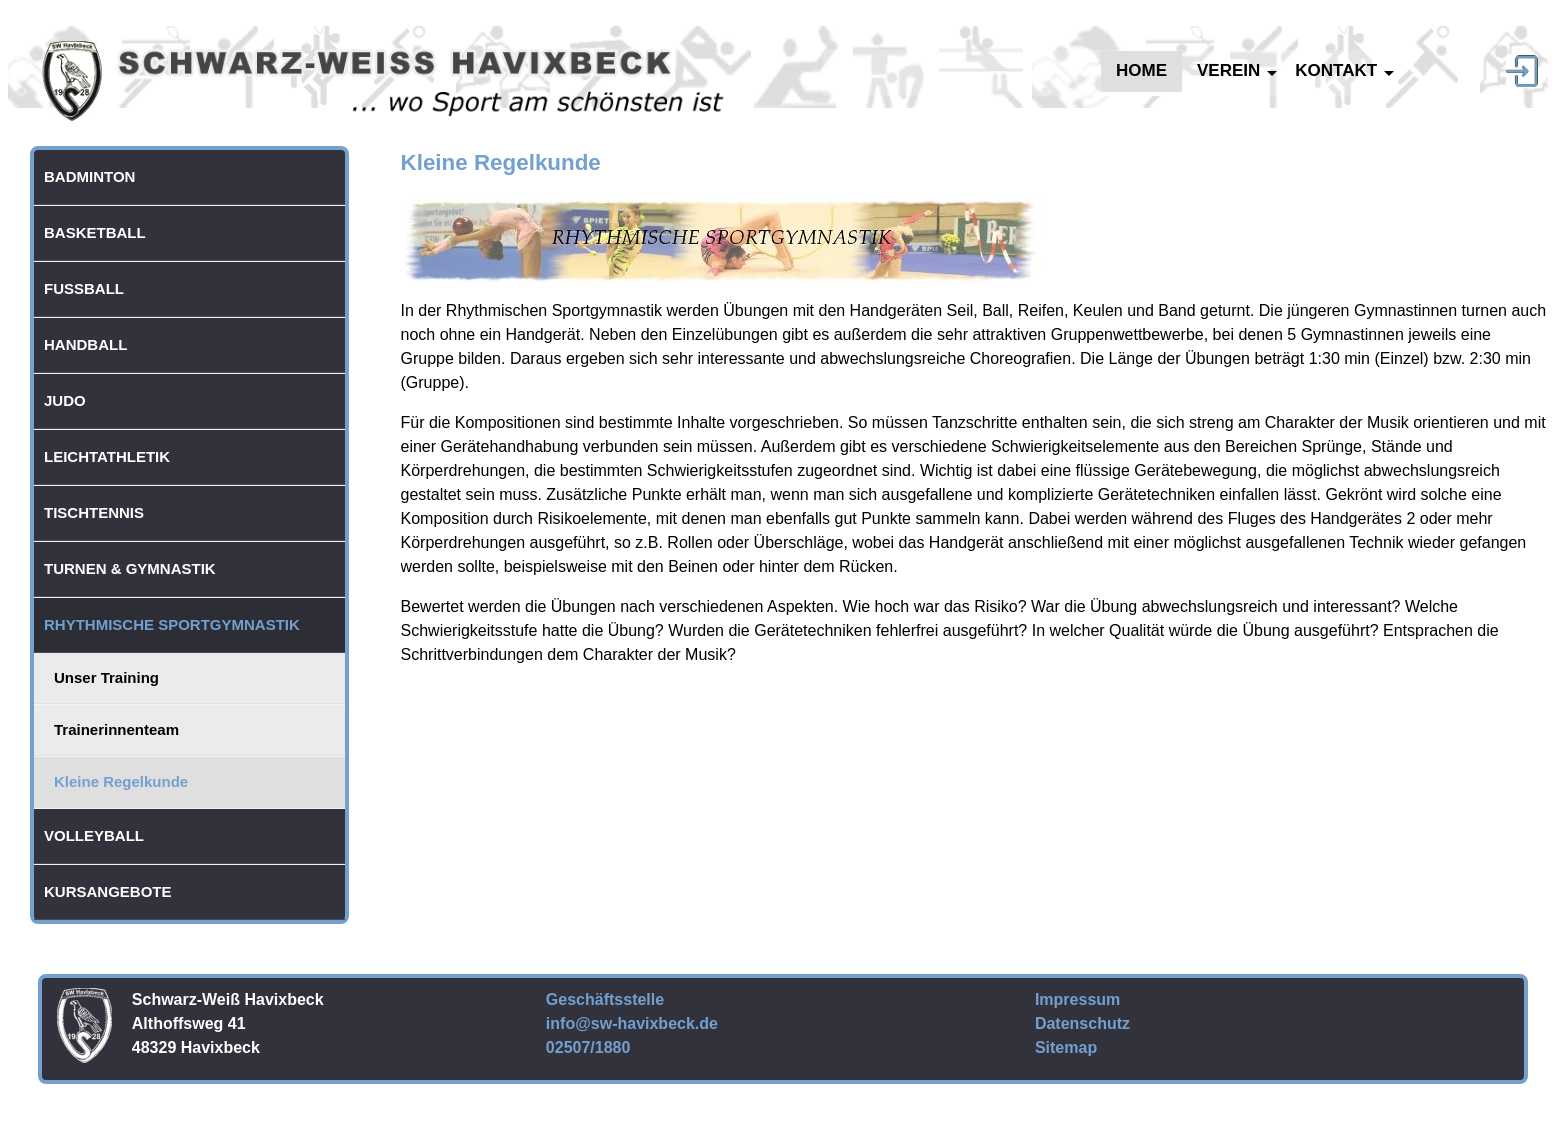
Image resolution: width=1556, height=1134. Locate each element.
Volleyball (94, 835)
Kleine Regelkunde (121, 781)
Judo (65, 400)
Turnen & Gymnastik (130, 568)
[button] (335, 457)
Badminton (89, 176)
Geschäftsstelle (605, 999)
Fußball (84, 288)
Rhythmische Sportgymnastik (172, 624)
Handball (85, 344)
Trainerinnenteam (116, 729)
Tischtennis (94, 512)
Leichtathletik (107, 456)
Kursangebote (108, 891)
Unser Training (106, 677)
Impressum (1077, 999)
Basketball (95, 232)
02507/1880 (588, 1047)
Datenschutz (1082, 1023)
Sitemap (1066, 1047)
